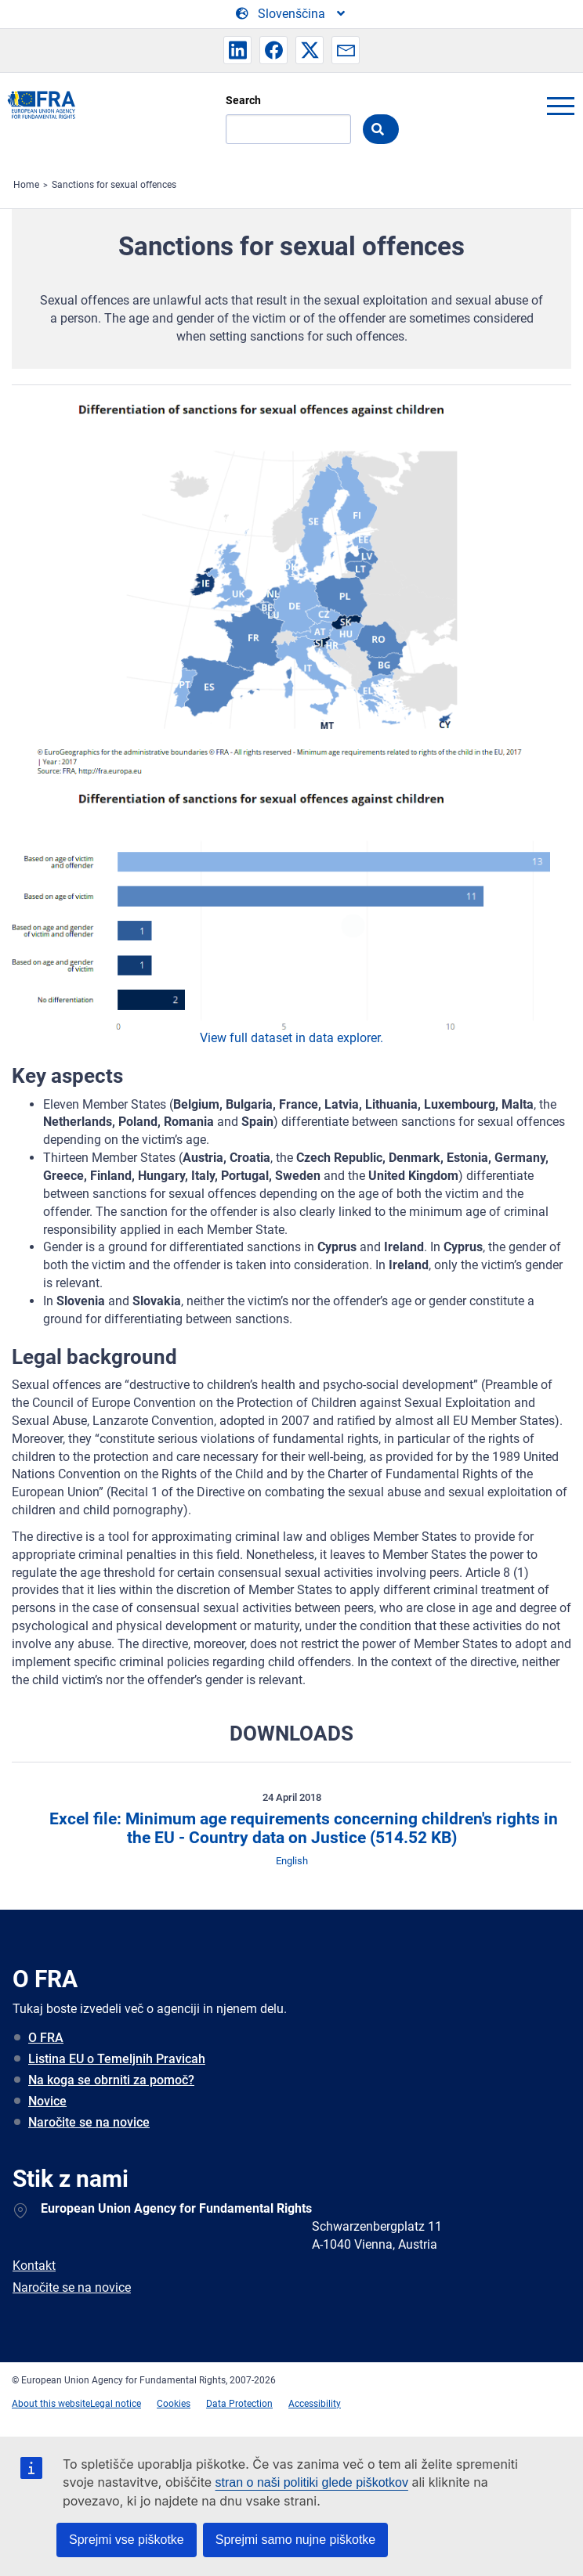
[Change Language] (291, 14)
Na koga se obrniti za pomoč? (111, 2080)
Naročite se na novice (89, 2122)
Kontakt (34, 2265)
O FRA (45, 2037)
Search (243, 100)
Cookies (173, 2403)
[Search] (288, 129)
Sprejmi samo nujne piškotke (295, 2539)
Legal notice (115, 2403)
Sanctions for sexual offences (114, 184)
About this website (51, 2403)
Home (26, 184)
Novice (47, 2101)
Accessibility (314, 2403)
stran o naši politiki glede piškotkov (311, 2482)
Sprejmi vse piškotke (126, 2539)
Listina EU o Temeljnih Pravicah (116, 2058)
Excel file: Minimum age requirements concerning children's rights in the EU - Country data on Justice (301, 1828)
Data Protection (239, 2403)
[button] (237, 50)
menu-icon (560, 105)
